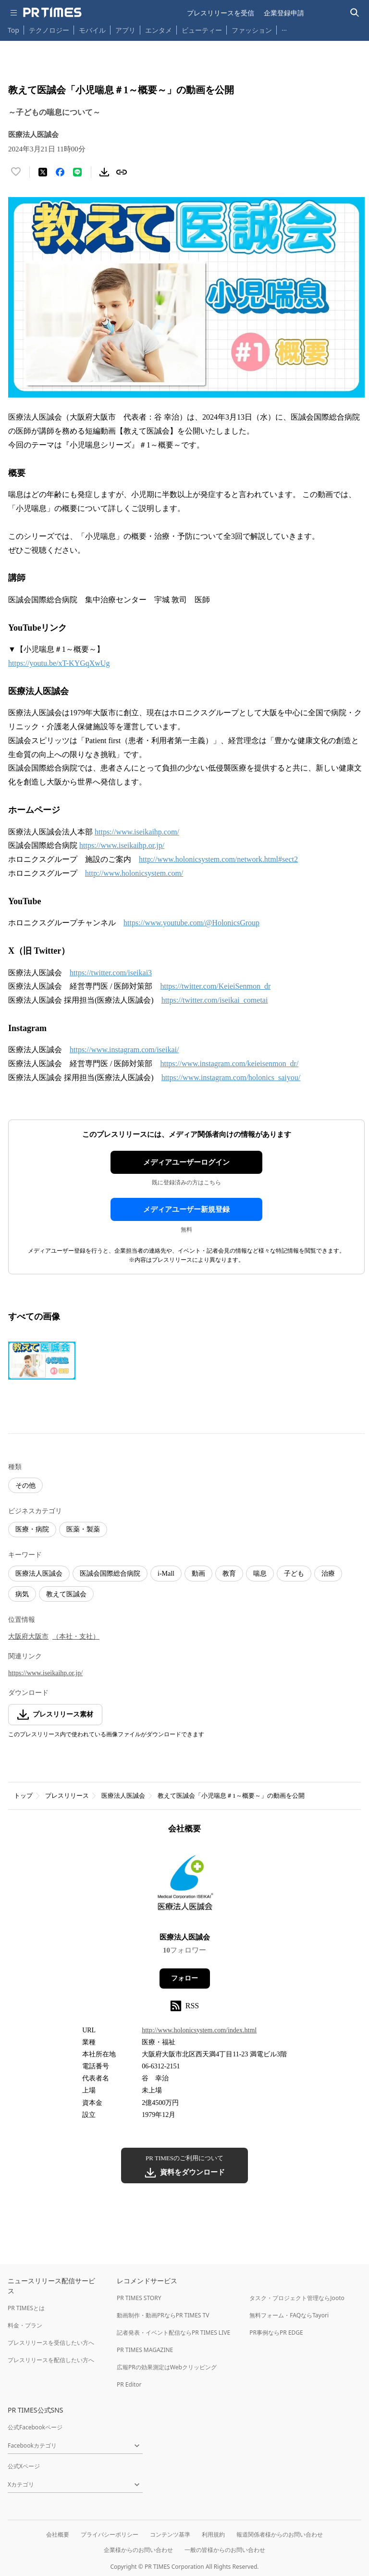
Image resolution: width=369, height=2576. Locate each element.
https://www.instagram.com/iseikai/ (124, 1049)
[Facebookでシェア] (60, 172)
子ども (294, 1573)
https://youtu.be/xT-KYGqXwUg (59, 663)
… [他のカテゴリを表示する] (284, 28)
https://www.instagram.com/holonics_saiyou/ (231, 1077)
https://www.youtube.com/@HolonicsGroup (191, 923)
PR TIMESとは (26, 2308)
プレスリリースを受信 (220, 12)
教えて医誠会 (66, 1594)
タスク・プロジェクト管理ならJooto (296, 2298)
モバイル (92, 30)
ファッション (252, 30)
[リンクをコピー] (121, 172)
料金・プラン (25, 2325)
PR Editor (129, 2384)
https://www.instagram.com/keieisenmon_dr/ (229, 1063)
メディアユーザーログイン (186, 1162)
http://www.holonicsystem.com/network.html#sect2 (218, 859)
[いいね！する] (16, 172)
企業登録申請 (284, 12)
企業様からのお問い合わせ (138, 2550)
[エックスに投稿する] (42, 172)
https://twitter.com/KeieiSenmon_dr (215, 986)
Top (13, 30)
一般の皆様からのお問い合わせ (224, 2550)
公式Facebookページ (35, 2427)
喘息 (260, 1573)
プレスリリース (67, 1795)
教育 (229, 1573)
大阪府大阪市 (28, 1636)
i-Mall (166, 1573)
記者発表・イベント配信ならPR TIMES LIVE (173, 2332)
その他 (25, 1485)
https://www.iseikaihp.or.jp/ (121, 845)
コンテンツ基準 (170, 2534)
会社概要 (57, 2534)
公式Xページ (24, 2466)
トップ (23, 1795)
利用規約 (213, 2534)
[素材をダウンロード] (104, 172)
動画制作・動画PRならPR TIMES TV (163, 2315)
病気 (22, 1594)
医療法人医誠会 (38, 1573)
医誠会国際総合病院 (110, 1573)
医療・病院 (32, 1529)
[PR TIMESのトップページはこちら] (52, 12)
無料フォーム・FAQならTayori (289, 2315)
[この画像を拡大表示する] (41, 1360)
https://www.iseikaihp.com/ (137, 832)
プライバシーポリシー (109, 2534)
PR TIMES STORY (139, 2298)
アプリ (125, 30)
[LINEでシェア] (77, 172)
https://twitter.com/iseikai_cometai (214, 1000)
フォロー (184, 1978)
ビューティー (202, 30)
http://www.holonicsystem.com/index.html (199, 2030)
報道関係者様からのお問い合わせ (279, 2534)
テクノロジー (49, 30)
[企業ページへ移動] (185, 1886)
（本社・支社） (75, 1636)
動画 (198, 1573)
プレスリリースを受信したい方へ (51, 2343)
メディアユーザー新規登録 (186, 1209)
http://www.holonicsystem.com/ (134, 873)
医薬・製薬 (83, 1529)
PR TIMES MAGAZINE (145, 2350)
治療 (328, 1573)
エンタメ (158, 30)
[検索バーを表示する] (354, 12)
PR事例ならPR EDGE (276, 2332)
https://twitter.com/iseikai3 (111, 973)
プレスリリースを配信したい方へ (51, 2360)
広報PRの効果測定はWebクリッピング (167, 2367)
